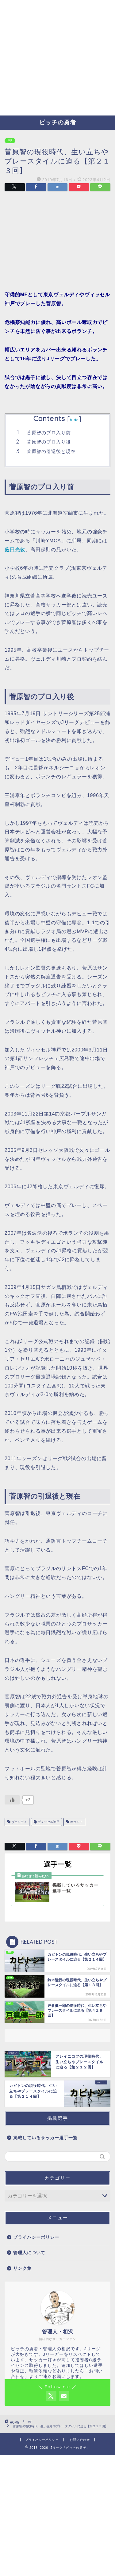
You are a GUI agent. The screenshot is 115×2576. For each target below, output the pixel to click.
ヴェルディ (18, 1822)
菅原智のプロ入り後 (49, 442)
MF (10, 140)
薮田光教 (15, 549)
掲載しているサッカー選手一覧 (45, 2138)
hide (74, 419)
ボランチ (75, 1822)
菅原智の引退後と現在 (51, 451)
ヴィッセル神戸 (48, 1822)
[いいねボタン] (12, 1799)
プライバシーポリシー (36, 2237)
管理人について (29, 2252)
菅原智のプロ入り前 (49, 432)
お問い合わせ (80, 2439)
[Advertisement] (57, 57)
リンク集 (22, 2268)
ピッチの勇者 (57, 122)
